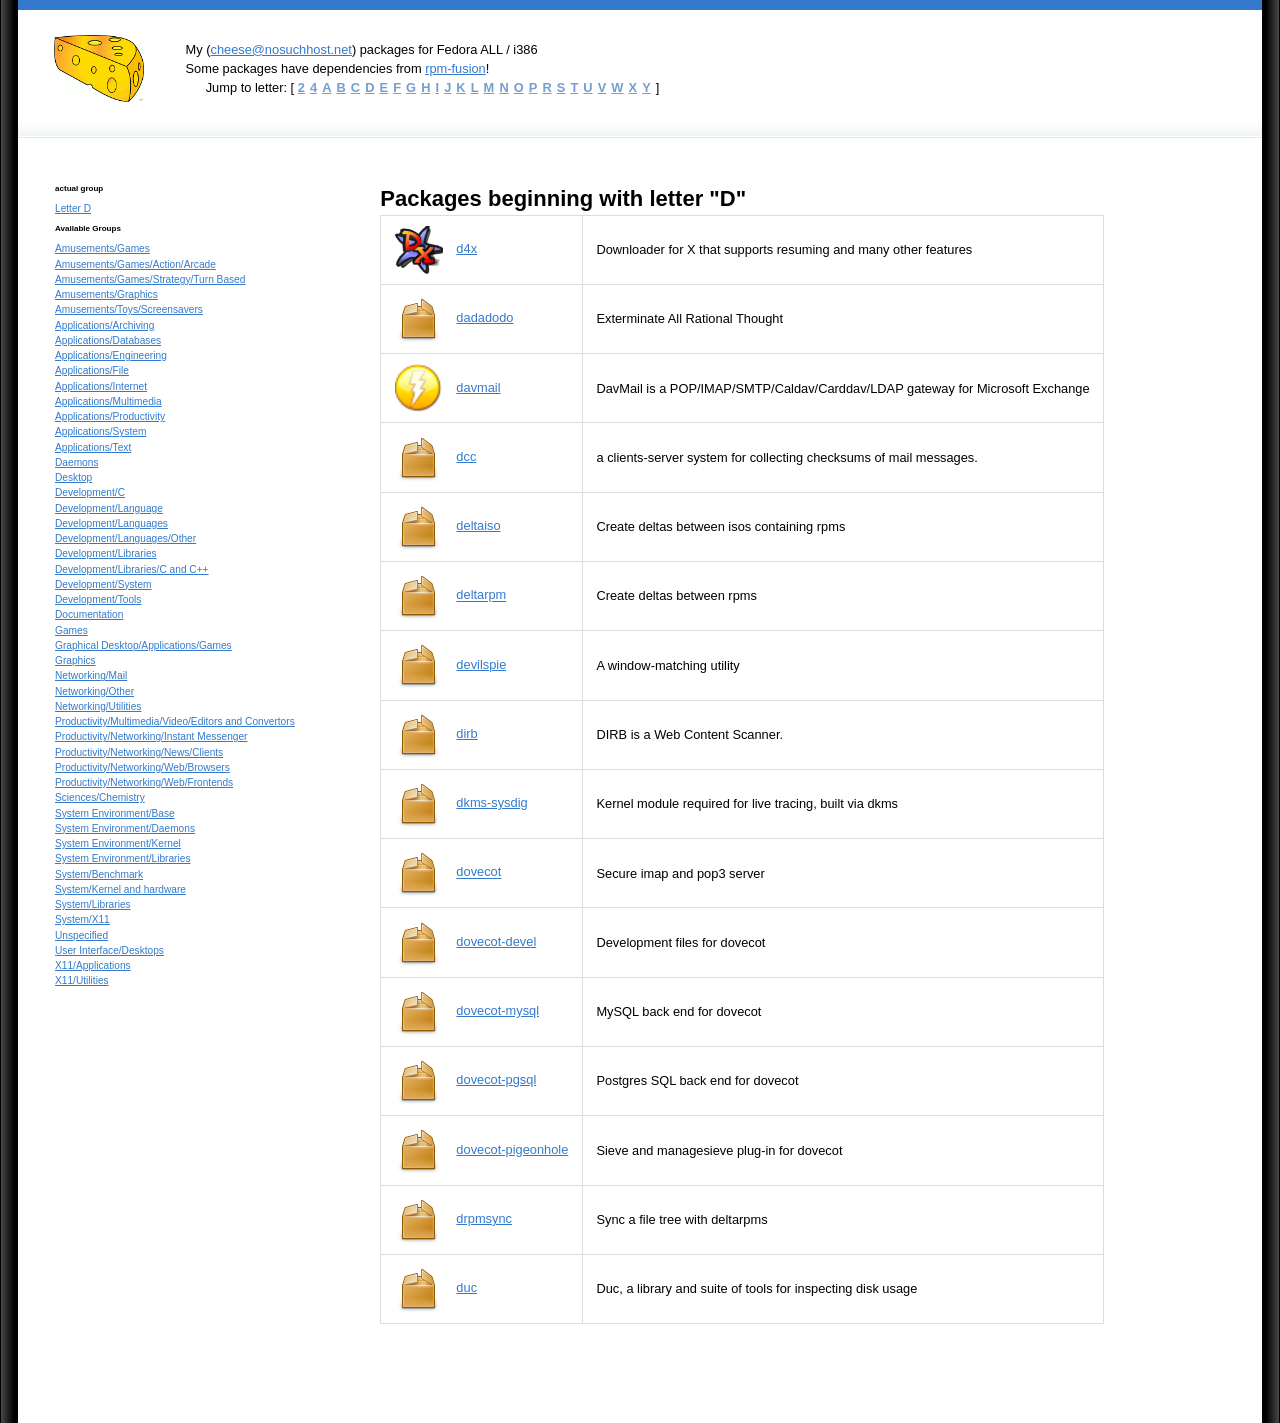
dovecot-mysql (497, 1010)
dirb (466, 733)
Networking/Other (94, 691)
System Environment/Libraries (122, 858)
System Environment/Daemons (125, 828)
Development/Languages (111, 523)
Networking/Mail (91, 675)
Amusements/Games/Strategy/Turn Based (150, 279)
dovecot (478, 872)
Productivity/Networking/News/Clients (139, 752)
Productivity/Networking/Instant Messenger (151, 736)
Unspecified (81, 935)
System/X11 (82, 919)
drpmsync (484, 1218)
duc (466, 1287)
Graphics (75, 660)
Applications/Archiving (104, 325)
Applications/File (92, 370)
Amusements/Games (102, 248)
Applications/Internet (101, 386)
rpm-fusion (455, 68)
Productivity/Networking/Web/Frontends (144, 782)
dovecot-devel (496, 941)
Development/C (90, 492)
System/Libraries (93, 904)
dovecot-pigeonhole (512, 1149)
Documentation (89, 614)
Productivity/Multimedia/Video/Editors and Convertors (175, 721)
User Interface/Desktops (109, 950)
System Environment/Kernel (118, 843)
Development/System (103, 584)
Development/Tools (98, 599)
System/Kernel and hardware (120, 889)
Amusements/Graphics (106, 294)
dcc (466, 456)
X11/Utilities (82, 980)
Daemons (76, 462)
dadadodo (484, 317)
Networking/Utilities (98, 706)
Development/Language (109, 508)
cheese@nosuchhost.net (280, 49)
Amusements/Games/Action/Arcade (135, 264)
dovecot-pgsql (496, 1079)
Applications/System (100, 431)
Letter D (73, 208)
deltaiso (478, 525)
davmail (478, 387)
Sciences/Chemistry (100, 797)
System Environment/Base (115, 813)
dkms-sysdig (491, 802)
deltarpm (481, 595)
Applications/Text (93, 447)
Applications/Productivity (110, 416)
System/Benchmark (99, 874)
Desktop (73, 477)
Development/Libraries (106, 553)
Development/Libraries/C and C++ (132, 569)
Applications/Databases (108, 340)
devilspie (481, 664)
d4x (466, 248)
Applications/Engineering (111, 355)
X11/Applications (93, 965)
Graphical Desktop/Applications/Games (143, 645)
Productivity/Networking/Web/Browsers (142, 767)
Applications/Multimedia (108, 401)
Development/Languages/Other (125, 538)
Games (71, 630)
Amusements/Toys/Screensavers (129, 309)
